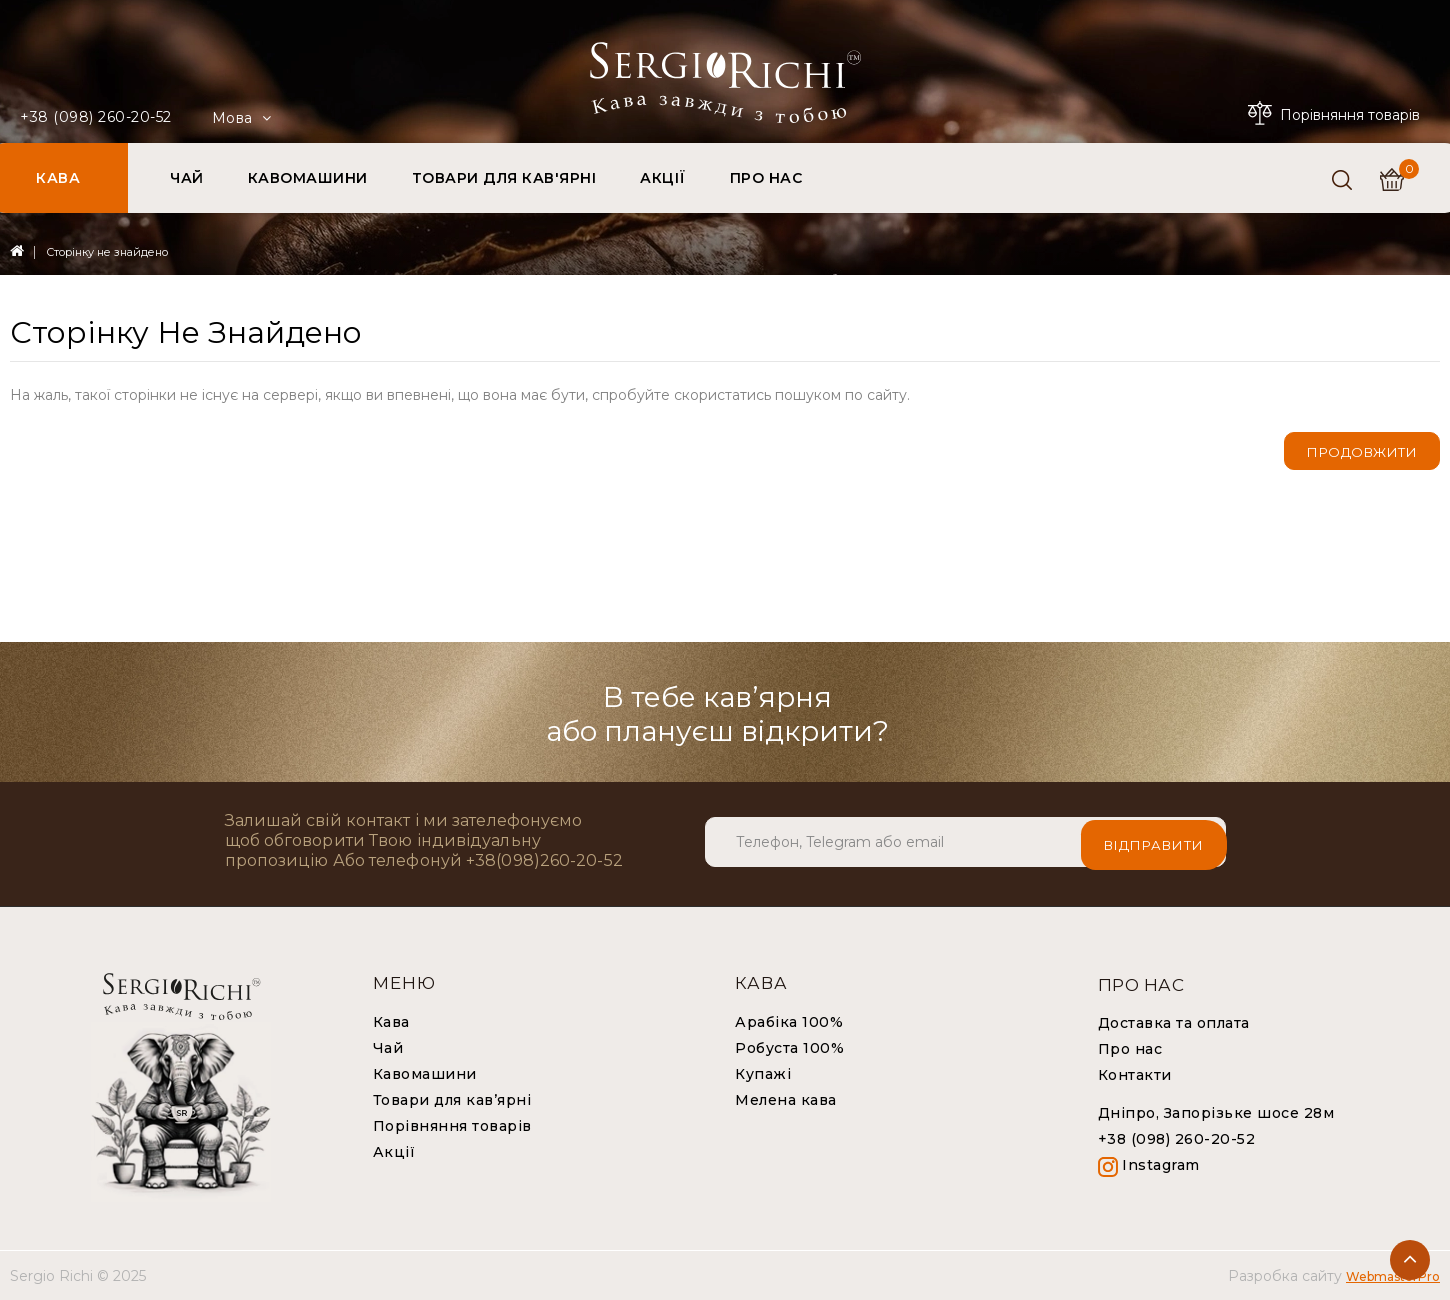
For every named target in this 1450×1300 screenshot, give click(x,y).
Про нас (1130, 1049)
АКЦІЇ (663, 178)
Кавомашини (425, 1074)
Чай (388, 1048)
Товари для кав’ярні (452, 1100)
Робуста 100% (789, 1048)
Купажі (763, 1074)
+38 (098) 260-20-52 (96, 117)
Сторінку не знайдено (107, 252)
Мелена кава (786, 1100)
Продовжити (1362, 452)
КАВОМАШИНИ (308, 178)
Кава (391, 1022)
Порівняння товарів (452, 1126)
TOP (1410, 1260)
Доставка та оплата (1174, 1023)
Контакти (1135, 1075)
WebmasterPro (1393, 1276)
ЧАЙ (187, 178)
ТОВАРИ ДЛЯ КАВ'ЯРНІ (504, 178)
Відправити (1154, 842)
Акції (394, 1152)
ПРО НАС (766, 178)
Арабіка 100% (789, 1022)
